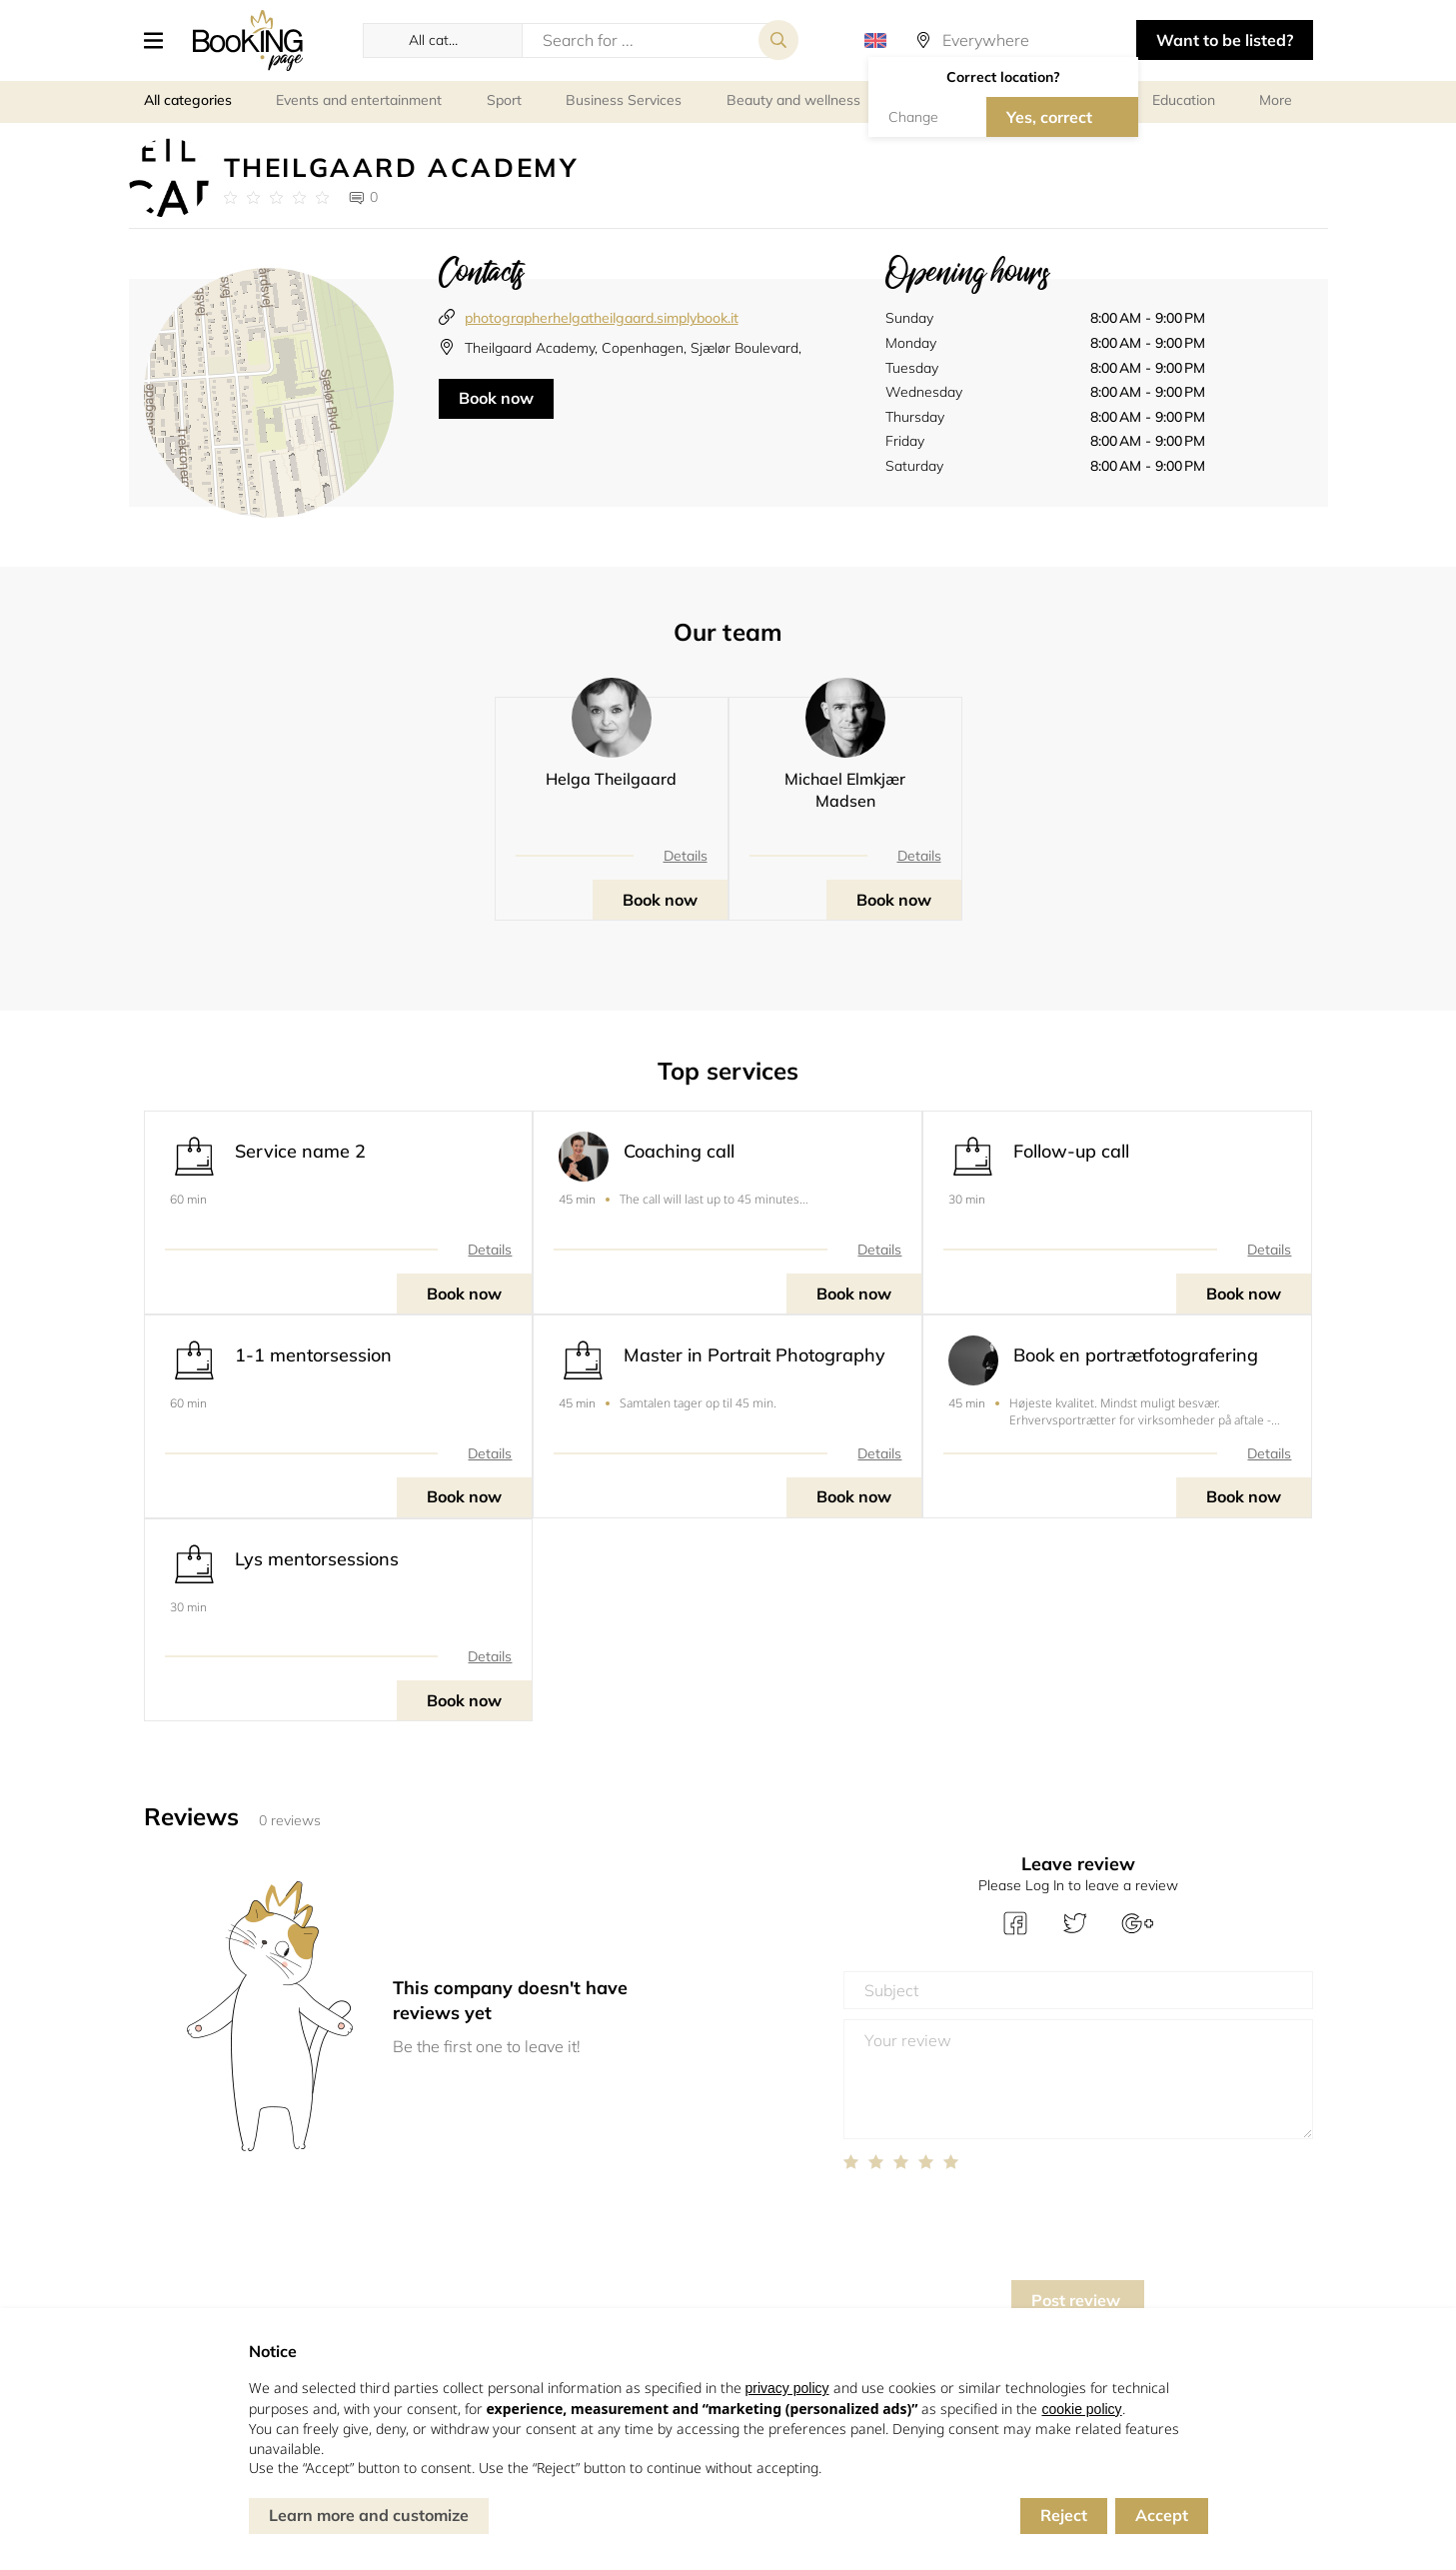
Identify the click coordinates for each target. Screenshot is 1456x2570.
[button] (161, 40)
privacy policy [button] (787, 2388)
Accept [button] (1161, 2515)
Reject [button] (1063, 2515)
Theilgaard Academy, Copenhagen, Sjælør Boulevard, (633, 348)
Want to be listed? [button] (1224, 40)
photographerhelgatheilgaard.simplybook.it (601, 318)
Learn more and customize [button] (369, 2515)
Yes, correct (1049, 117)
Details (686, 856)
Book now (496, 398)
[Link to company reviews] (276, 198)
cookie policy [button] (1081, 2409)
